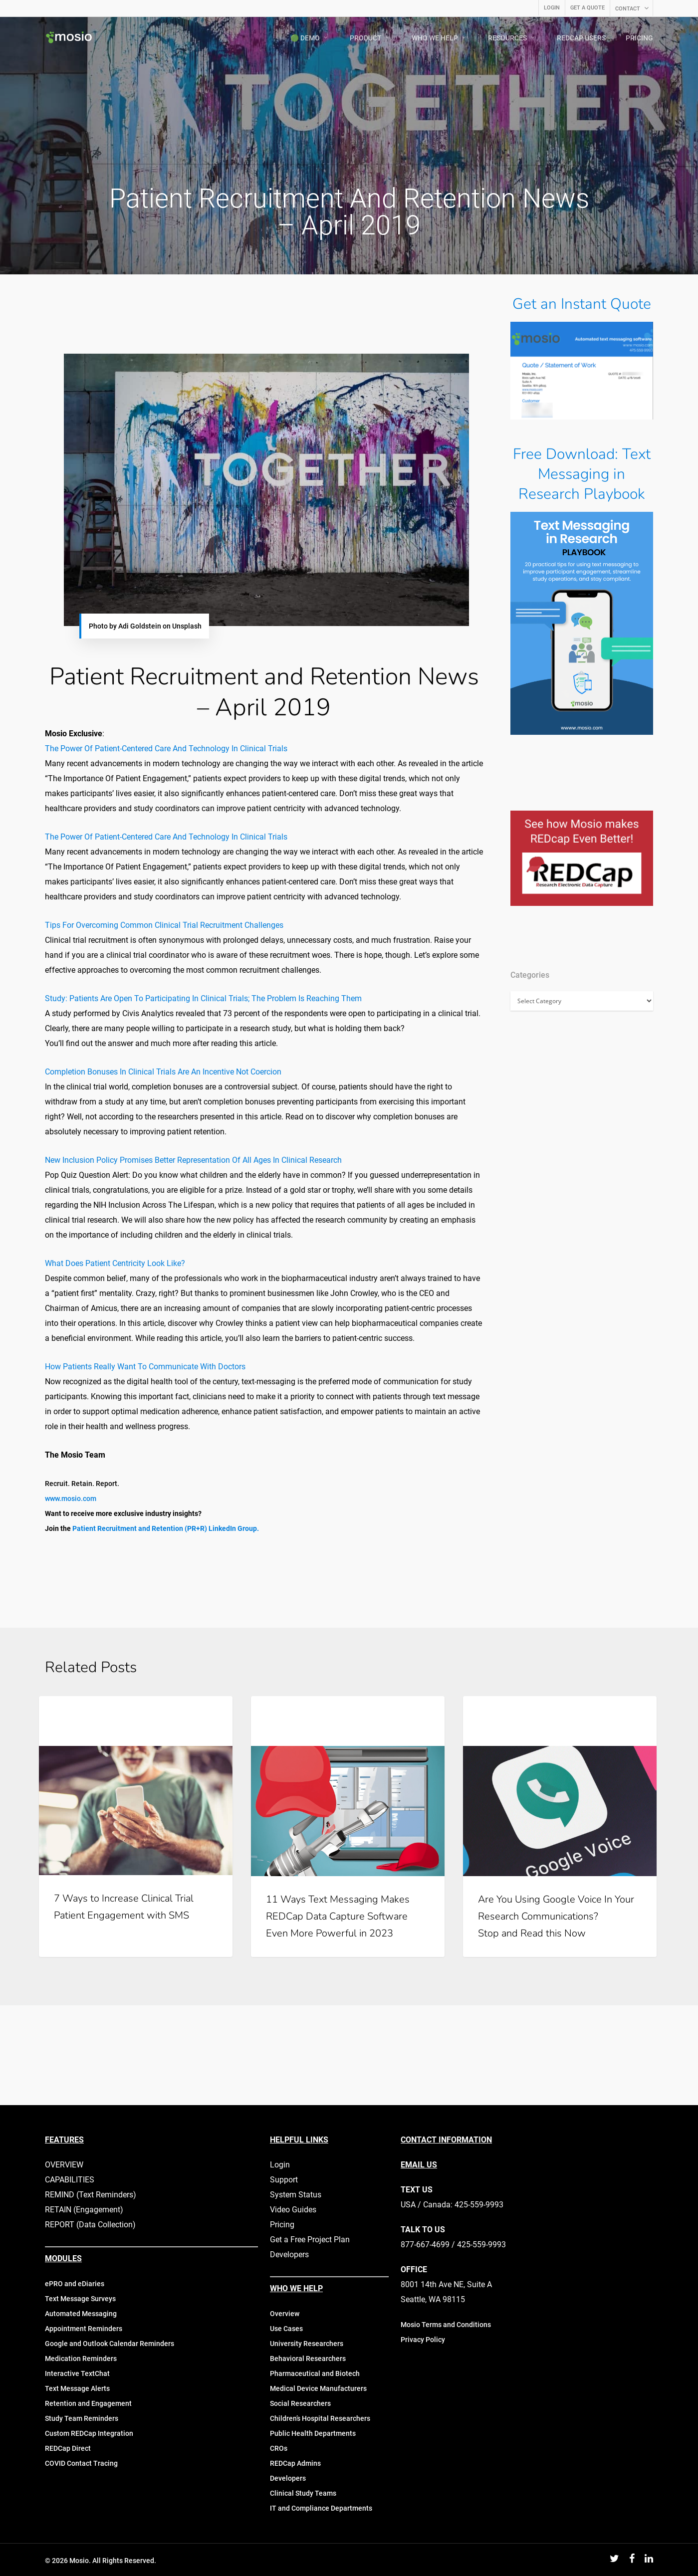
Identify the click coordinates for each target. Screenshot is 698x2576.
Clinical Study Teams (303, 2493)
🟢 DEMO (309, 38)
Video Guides (293, 2209)
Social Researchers (300, 2403)
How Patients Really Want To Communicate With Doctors (145, 1366)
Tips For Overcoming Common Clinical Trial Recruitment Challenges (164, 925)
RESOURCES (512, 38)
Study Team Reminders (81, 2418)
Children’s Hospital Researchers (320, 2418)
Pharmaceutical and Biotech (315, 2373)
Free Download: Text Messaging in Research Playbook (582, 474)
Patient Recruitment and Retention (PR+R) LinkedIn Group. (165, 1528)
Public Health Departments (313, 2433)
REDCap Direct (68, 2448)
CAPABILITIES (69, 2179)
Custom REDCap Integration (89, 2433)
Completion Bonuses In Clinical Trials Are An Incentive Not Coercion (163, 1071)
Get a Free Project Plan (310, 2239)
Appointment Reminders (83, 2329)
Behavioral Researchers (308, 2358)
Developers (289, 2254)
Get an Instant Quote (581, 304)
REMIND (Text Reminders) (90, 2194)
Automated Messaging (81, 2314)
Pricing (282, 2224)
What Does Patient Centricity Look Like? (115, 1263)
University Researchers (306, 2344)
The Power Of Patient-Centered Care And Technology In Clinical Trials (166, 748)
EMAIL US (419, 2164)
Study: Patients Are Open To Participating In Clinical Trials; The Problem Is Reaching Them (203, 998)
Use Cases (286, 2329)
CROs (278, 2448)
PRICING (639, 38)
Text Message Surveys (80, 2299)
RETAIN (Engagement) (84, 2209)
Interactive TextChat (77, 2373)
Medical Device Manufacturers (318, 2388)
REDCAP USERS (581, 38)
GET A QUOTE (587, 7)
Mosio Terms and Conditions (446, 2325)
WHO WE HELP (439, 38)
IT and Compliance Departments (321, 2508)
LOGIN (552, 7)
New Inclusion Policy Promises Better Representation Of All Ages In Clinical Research (193, 1160)
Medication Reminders (81, 2358)
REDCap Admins (295, 2463)
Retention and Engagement (88, 2403)
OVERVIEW (64, 2164)
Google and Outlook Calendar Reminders (109, 2344)
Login (280, 2164)
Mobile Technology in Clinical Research (125, 1712)
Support (284, 2179)
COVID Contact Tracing (81, 2463)
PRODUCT (370, 38)
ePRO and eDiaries (74, 2284)
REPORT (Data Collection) (90, 2224)
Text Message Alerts (77, 2388)
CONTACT (632, 8)
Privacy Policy (423, 2340)
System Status (295, 2194)
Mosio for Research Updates (318, 1712)
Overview (284, 2314)
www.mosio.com (70, 1499)
